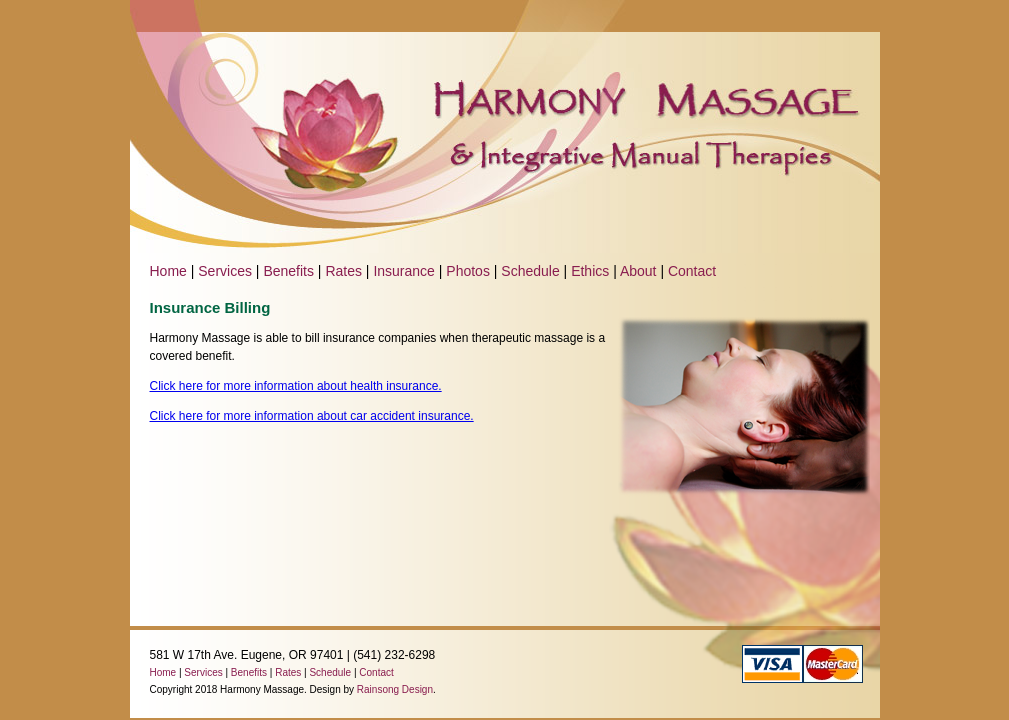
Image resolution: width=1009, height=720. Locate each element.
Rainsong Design (395, 689)
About (638, 271)
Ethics (590, 271)
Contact (692, 271)
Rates (343, 271)
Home (168, 271)
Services (225, 271)
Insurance (403, 271)
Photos (468, 271)
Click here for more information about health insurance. (296, 386)
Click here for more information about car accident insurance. (312, 416)
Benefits (288, 271)
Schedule (530, 271)
